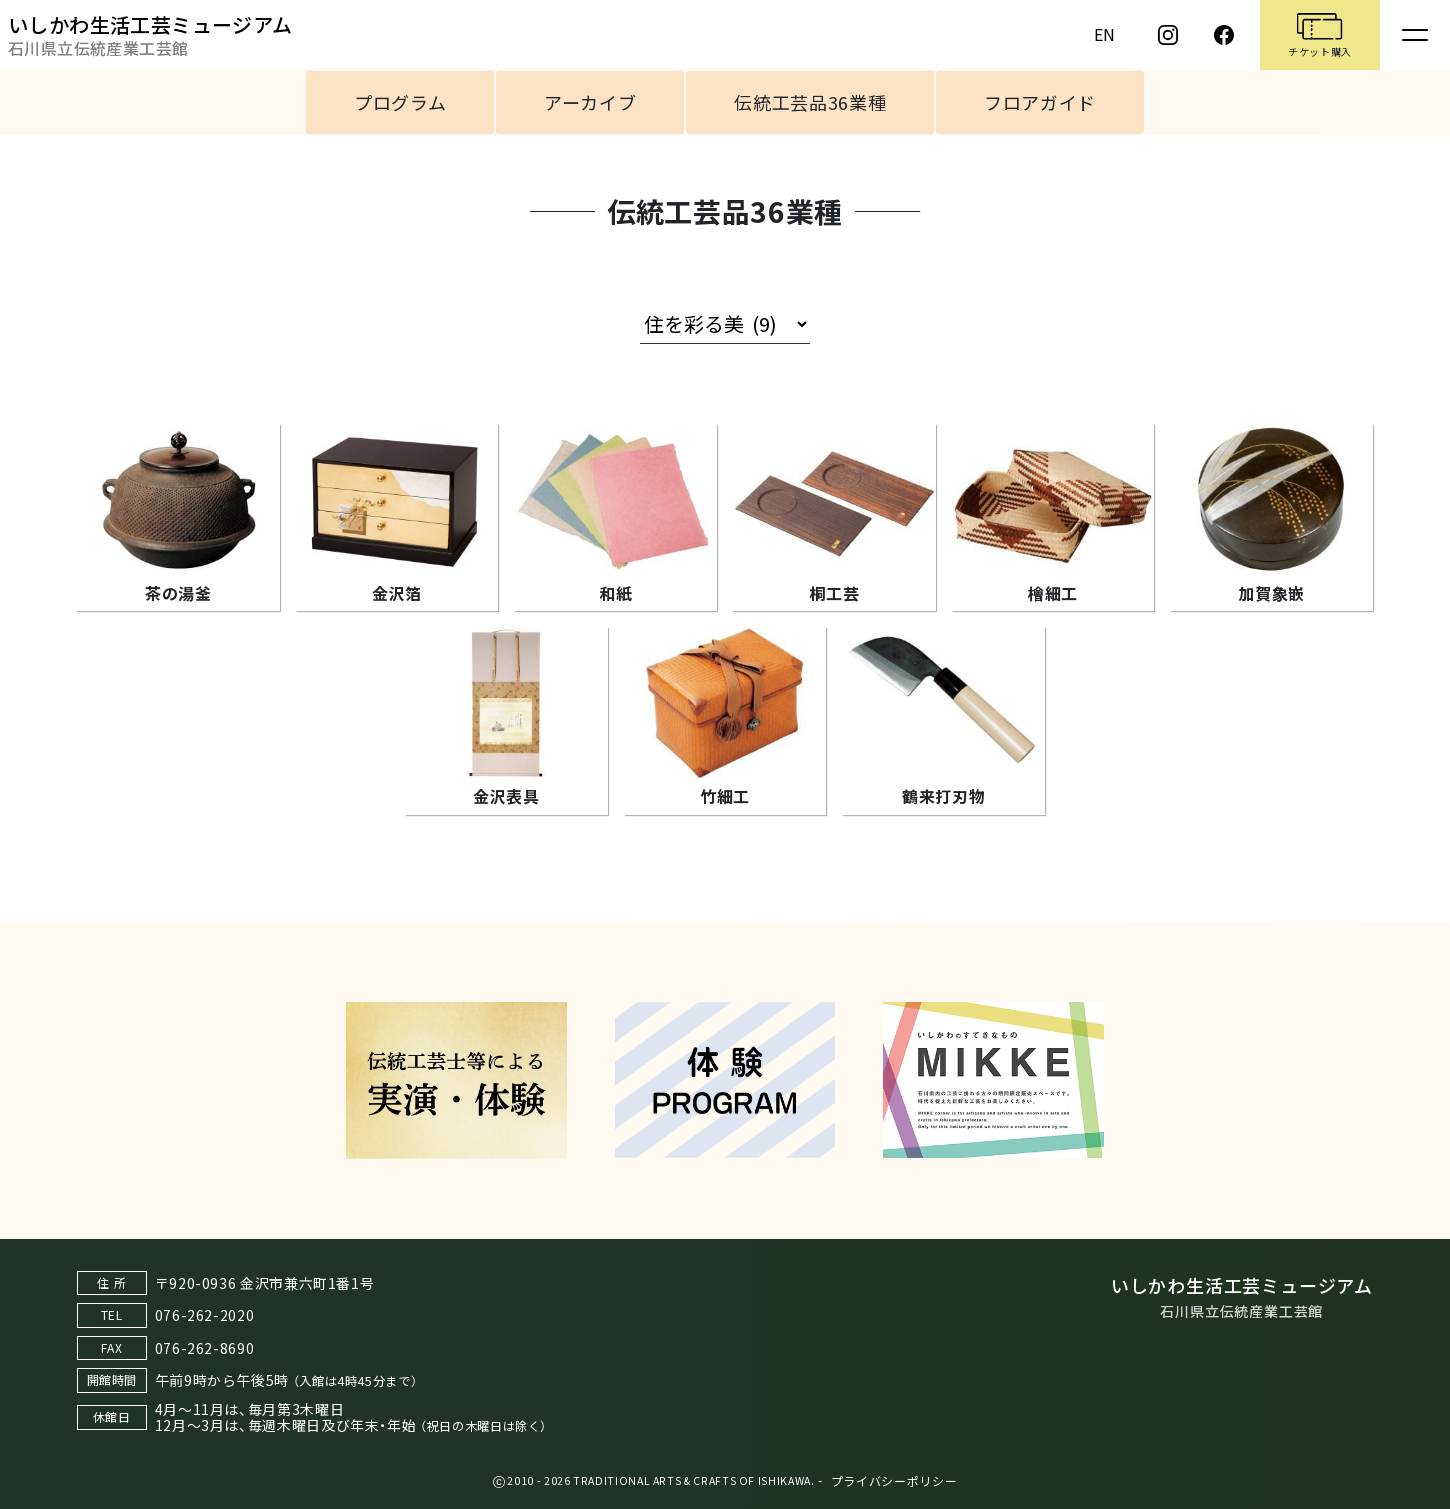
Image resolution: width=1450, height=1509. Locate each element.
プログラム (400, 102)
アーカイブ (590, 102)
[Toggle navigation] (1415, 35)
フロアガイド (1040, 102)
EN (1105, 34)
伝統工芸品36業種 (810, 102)
